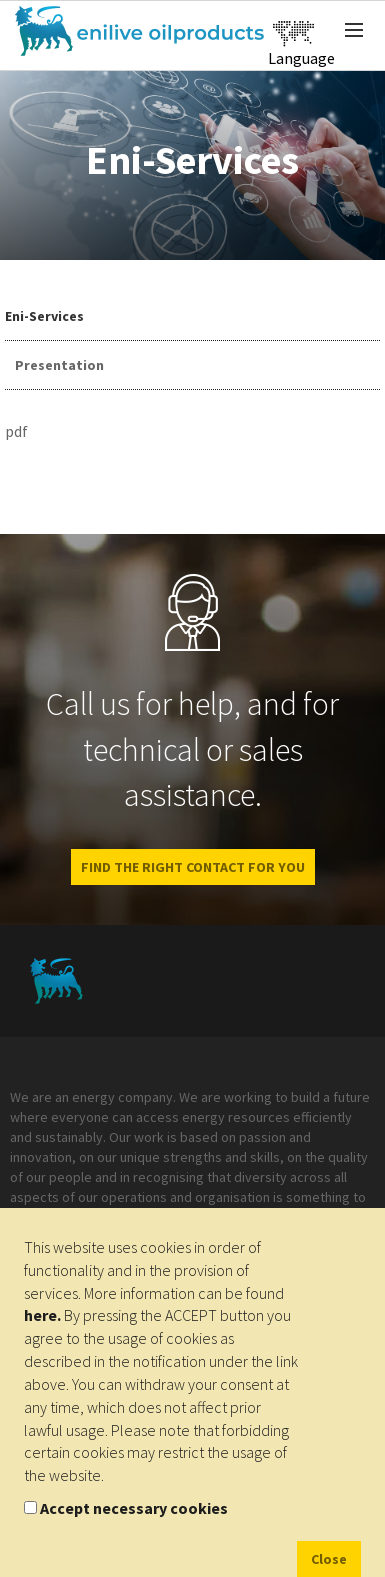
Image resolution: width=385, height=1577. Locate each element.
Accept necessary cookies (134, 1508)
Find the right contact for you (193, 867)
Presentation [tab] (59, 365)
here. (42, 1315)
